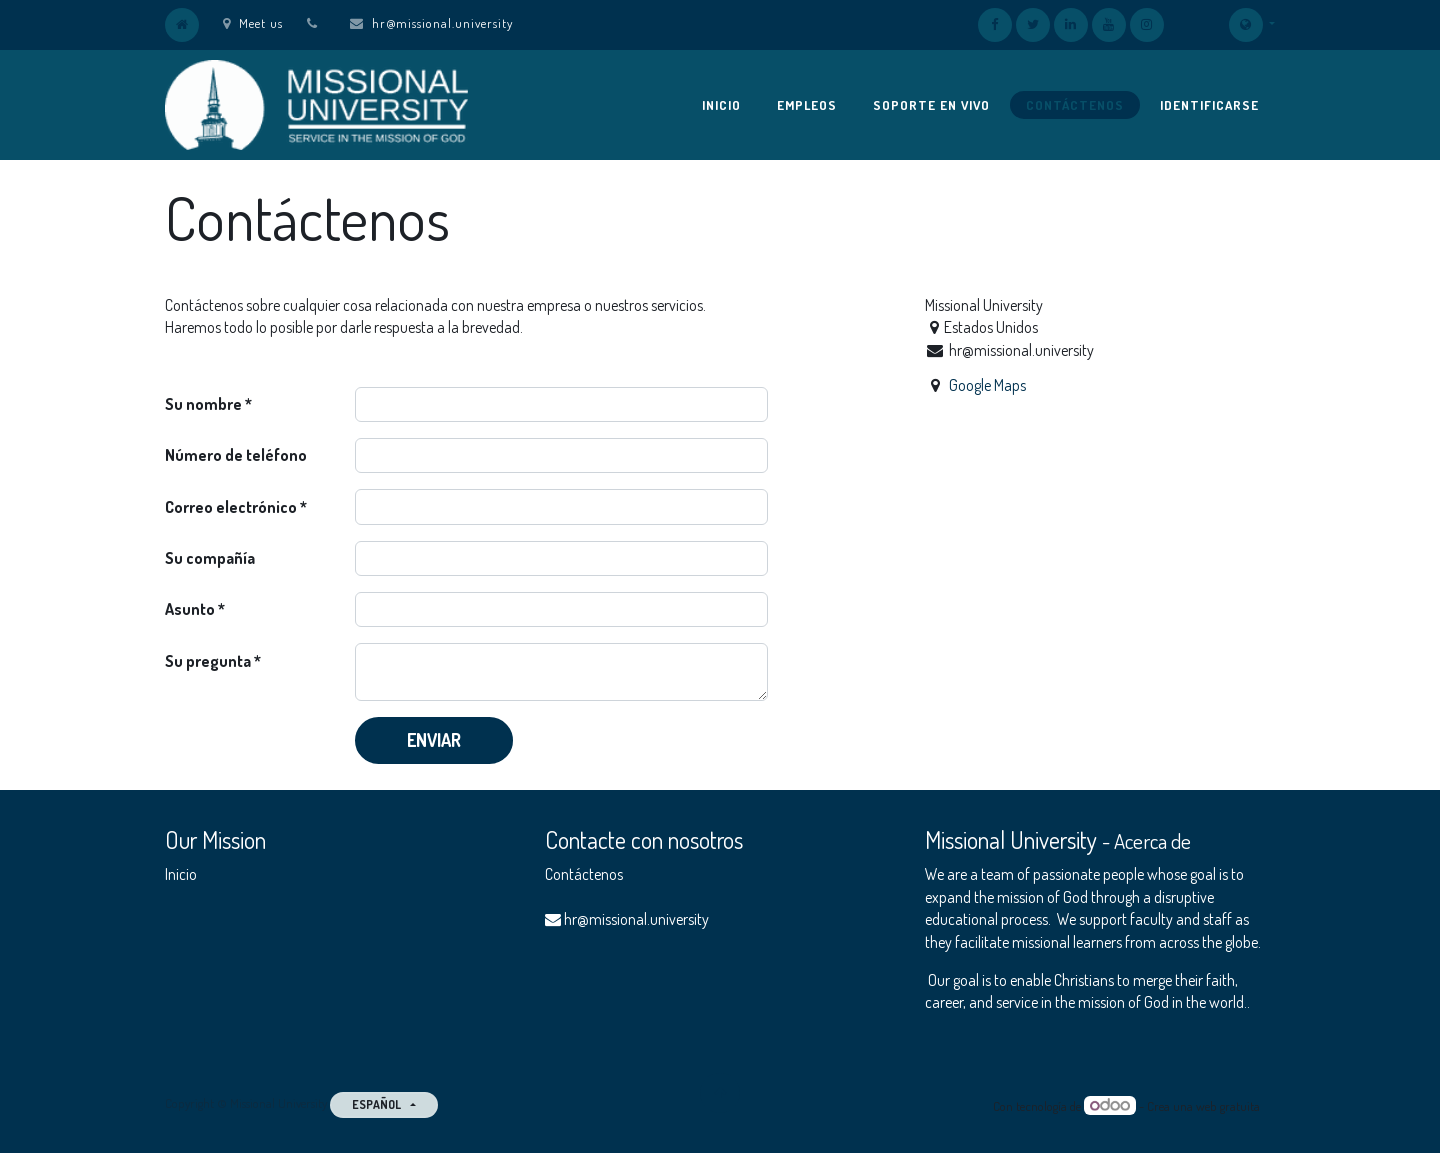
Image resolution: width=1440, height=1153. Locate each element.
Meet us (253, 23)
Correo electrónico (231, 507)
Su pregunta (208, 661)
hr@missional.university (442, 23)
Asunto (190, 609)
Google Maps (987, 385)
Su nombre (203, 404)
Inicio (181, 874)
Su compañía (210, 558)
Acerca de (1152, 841)
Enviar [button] (434, 740)
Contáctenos (584, 874)
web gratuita (1228, 1106)
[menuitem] (721, 105)
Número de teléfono (236, 455)
